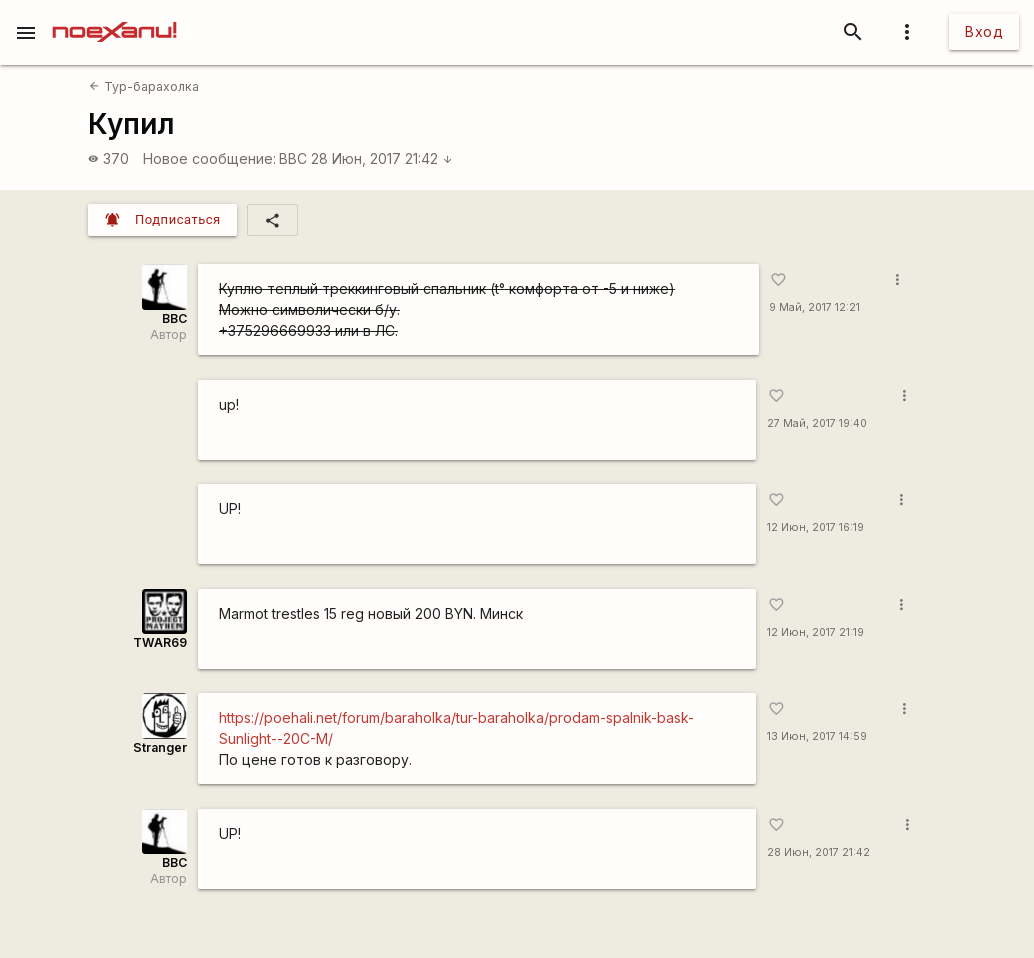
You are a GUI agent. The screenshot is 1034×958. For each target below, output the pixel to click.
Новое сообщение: (209, 158)
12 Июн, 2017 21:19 (815, 632)
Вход (984, 31)
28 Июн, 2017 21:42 (382, 158)
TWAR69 (160, 642)
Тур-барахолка (143, 86)
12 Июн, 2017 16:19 (815, 527)
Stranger (160, 747)
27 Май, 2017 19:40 (817, 423)
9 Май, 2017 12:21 (814, 307)
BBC (293, 158)
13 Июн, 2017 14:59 (817, 736)
